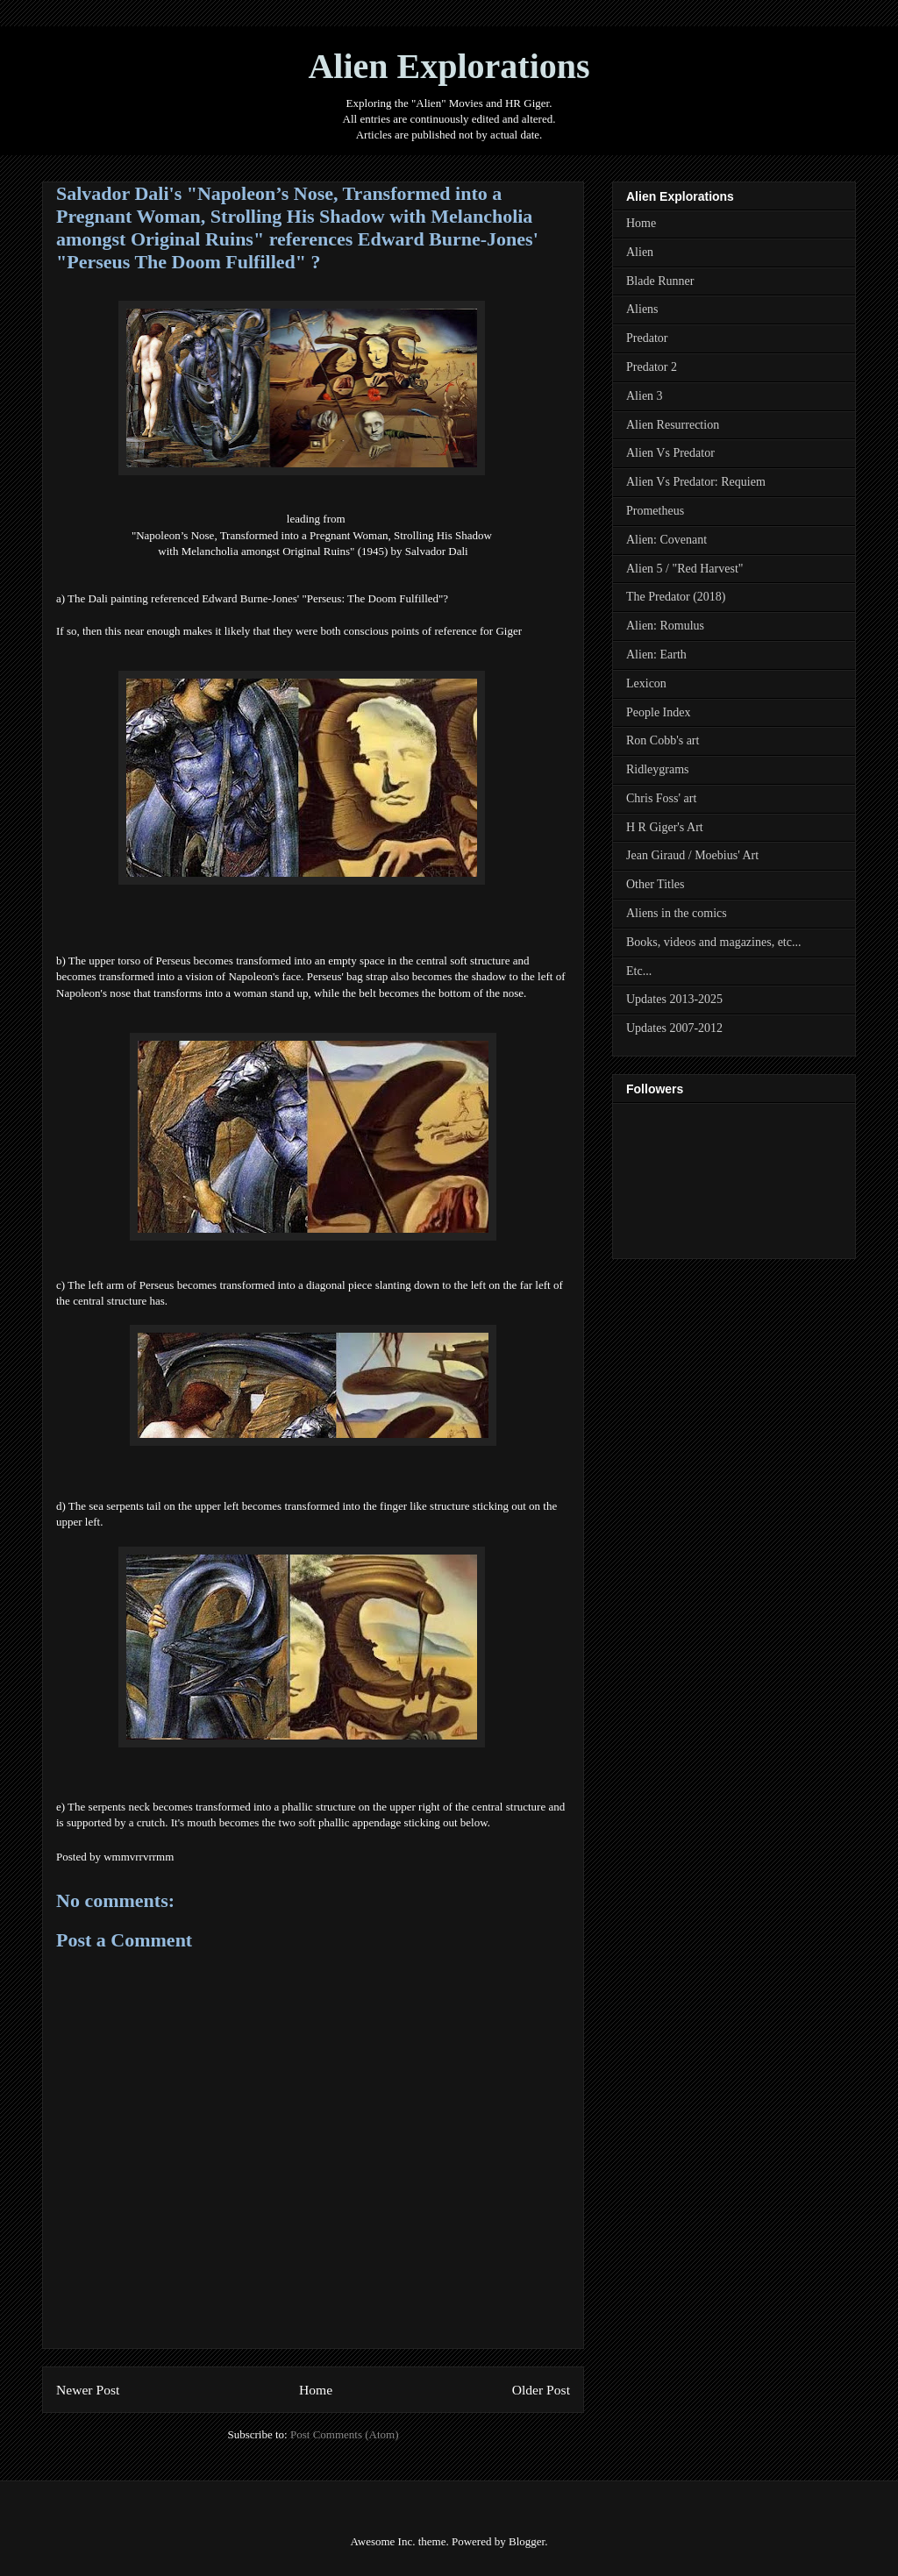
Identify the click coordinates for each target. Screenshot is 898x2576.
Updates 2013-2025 (674, 999)
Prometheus (655, 510)
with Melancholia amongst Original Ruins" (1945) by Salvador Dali (312, 551)
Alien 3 (644, 395)
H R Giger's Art (664, 827)
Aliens (642, 309)
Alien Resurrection (672, 424)
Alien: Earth (656, 654)
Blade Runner (660, 281)
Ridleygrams (657, 769)
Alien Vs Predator (670, 452)
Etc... (639, 971)
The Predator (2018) (676, 596)
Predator (646, 338)
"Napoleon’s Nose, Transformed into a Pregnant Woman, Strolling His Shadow (313, 535)
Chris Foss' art (661, 798)
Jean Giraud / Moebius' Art (692, 855)
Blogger (527, 2541)
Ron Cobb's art (662, 740)
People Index (658, 712)
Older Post (541, 2389)
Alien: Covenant (666, 539)
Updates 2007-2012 (674, 1028)
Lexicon (646, 683)
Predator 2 (651, 367)
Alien (639, 252)
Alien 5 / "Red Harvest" (685, 568)
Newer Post (87, 2389)
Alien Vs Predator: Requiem (696, 481)
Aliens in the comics (676, 913)
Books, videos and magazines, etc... (713, 942)
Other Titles (655, 884)
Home (315, 2389)
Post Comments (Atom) (344, 2434)
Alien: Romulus (665, 625)
